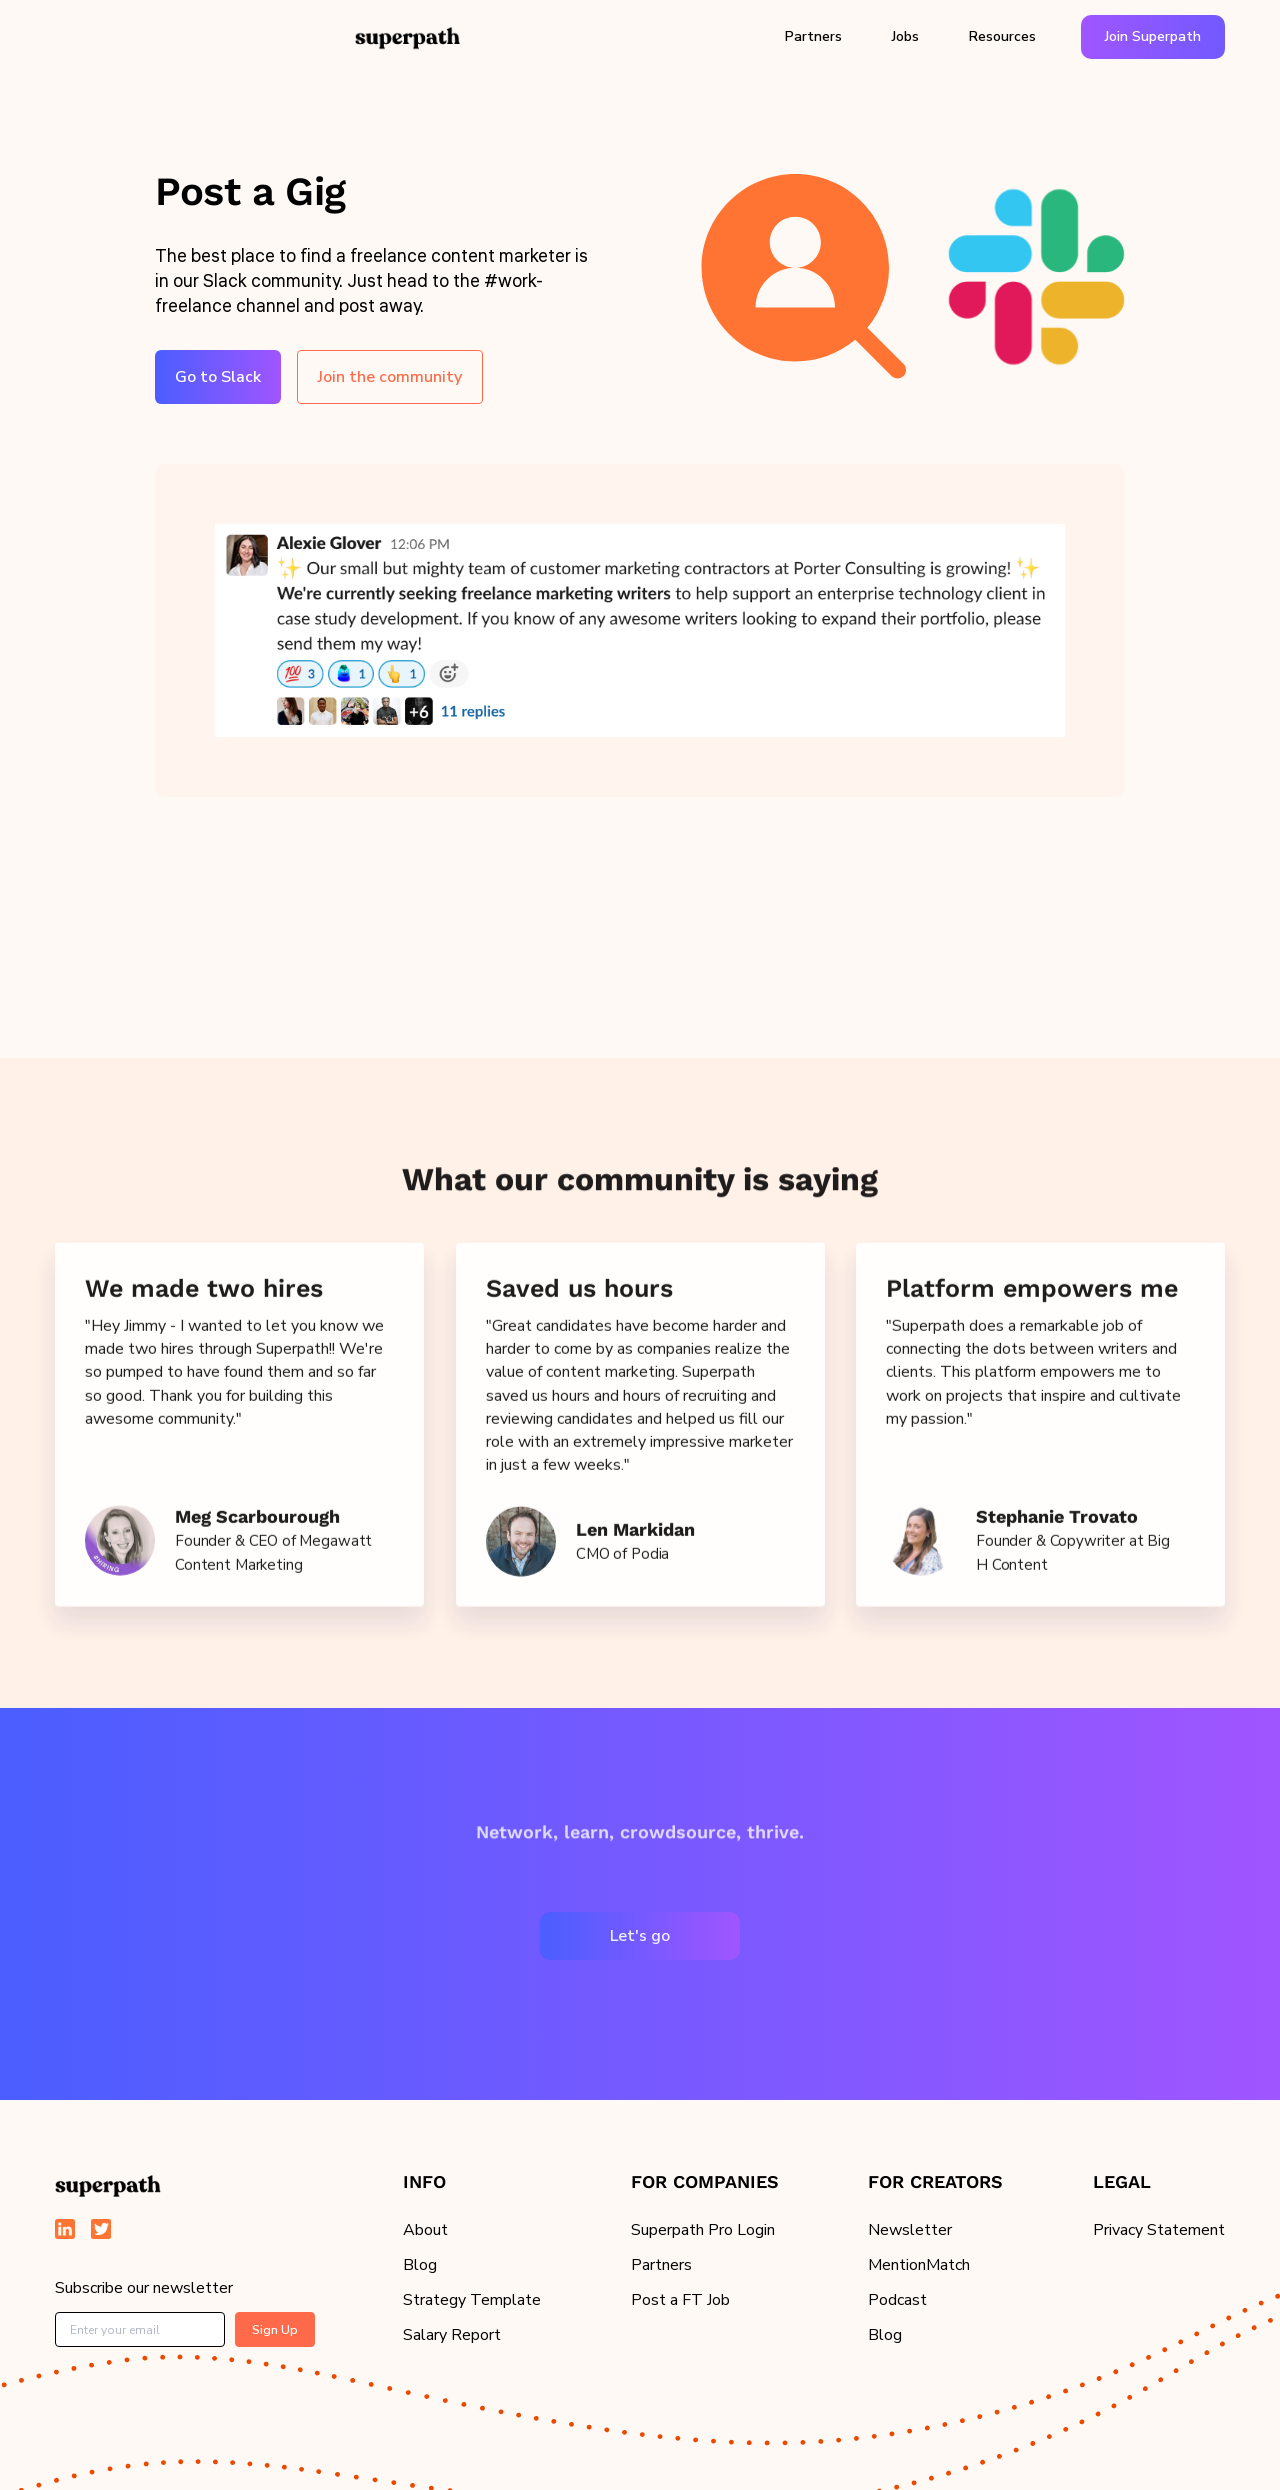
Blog (420, 2265)
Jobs (905, 36)
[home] (407, 37)
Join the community (390, 377)
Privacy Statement (1159, 2230)
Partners (813, 36)
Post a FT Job (680, 2300)
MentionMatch (919, 2265)
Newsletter (910, 2230)
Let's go (640, 1936)
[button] (813, 37)
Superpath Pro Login (703, 2230)
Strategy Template (472, 2300)
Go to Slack (218, 377)
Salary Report (452, 2335)
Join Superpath (1153, 36)
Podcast (897, 2300)
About (425, 2230)
